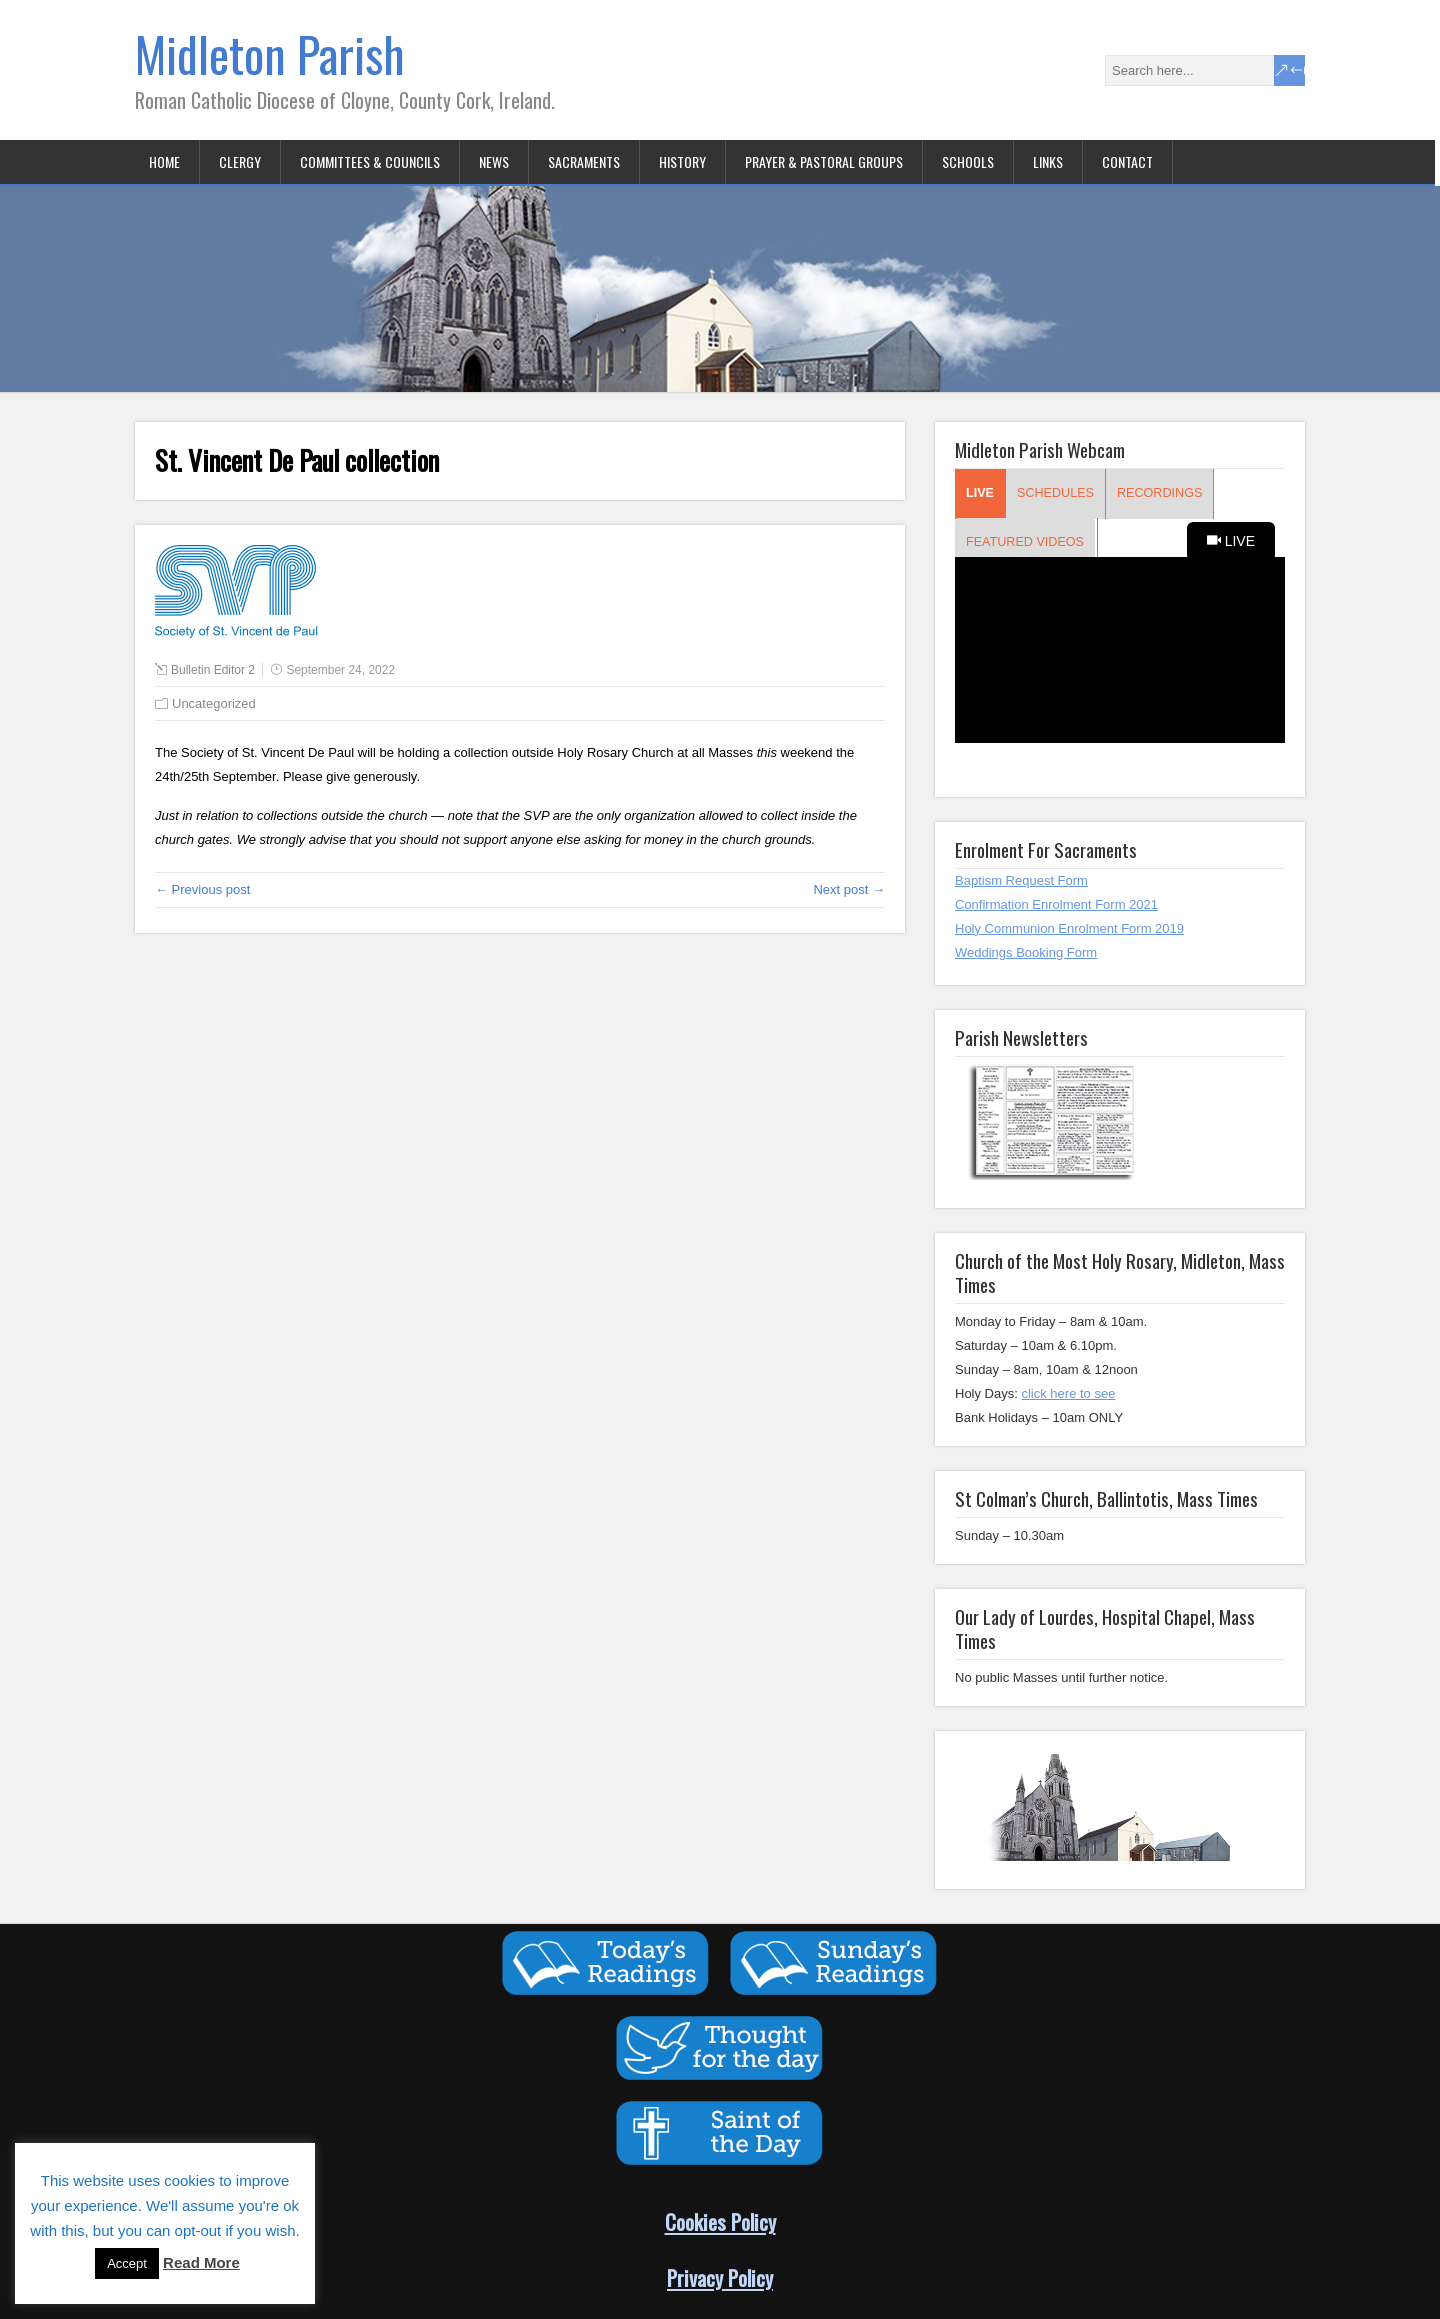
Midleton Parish (270, 53)
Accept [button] (127, 2263)
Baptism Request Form (1021, 880)
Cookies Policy (720, 2221)
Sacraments (584, 161)
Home (164, 161)
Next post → (849, 889)
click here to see (1068, 1393)
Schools (968, 161)
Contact (1127, 161)
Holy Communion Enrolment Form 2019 (1069, 928)
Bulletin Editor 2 (213, 670)
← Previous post (202, 889)
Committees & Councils (370, 161)
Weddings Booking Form (1026, 952)
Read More (201, 2262)
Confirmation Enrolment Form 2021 (1056, 904)
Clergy (240, 161)
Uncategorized (214, 703)
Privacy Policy (720, 2277)
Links (1048, 161)
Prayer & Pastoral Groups (824, 161)
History (682, 161)
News (494, 161)
